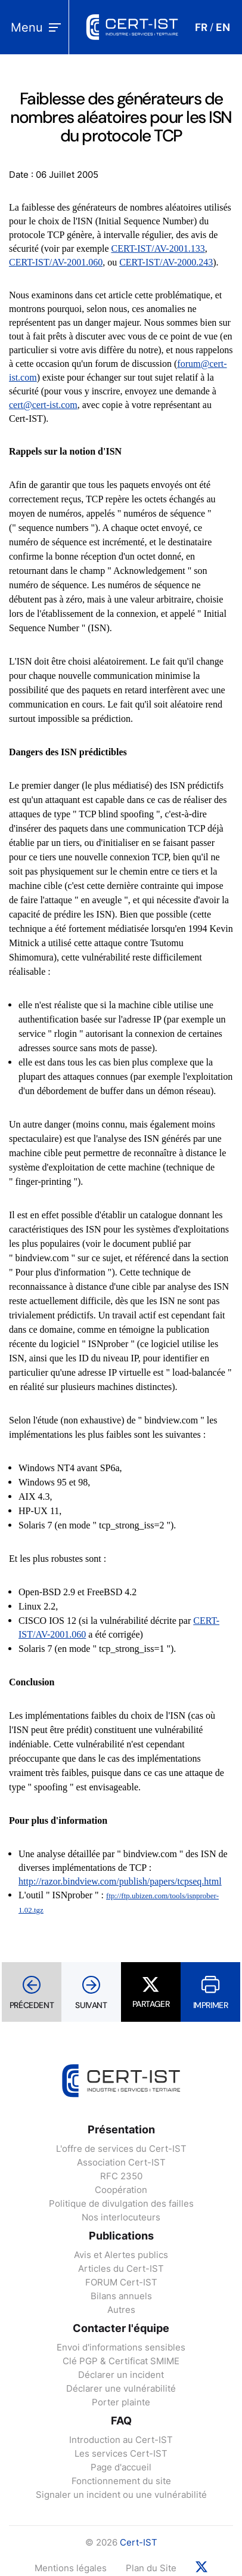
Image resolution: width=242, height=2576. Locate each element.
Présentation (121, 2129)
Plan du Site (151, 2568)
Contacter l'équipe (121, 2328)
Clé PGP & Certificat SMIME (121, 2361)
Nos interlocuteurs (121, 2217)
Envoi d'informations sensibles (121, 2347)
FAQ (121, 2420)
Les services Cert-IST (121, 2453)
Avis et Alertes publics (121, 2254)
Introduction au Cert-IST (121, 2439)
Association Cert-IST (121, 2162)
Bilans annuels (121, 2296)
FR (201, 27)
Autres (121, 2309)
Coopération (121, 2189)
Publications (121, 2235)
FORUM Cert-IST (121, 2282)
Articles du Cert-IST (121, 2268)
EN (223, 27)
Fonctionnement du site (121, 2481)
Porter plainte (121, 2402)
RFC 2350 (121, 2176)
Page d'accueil (121, 2467)
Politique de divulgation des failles (121, 2203)
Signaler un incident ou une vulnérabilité (121, 2494)
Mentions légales (71, 2568)
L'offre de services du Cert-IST (121, 2148)
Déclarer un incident (121, 2374)
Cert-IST (138, 2542)
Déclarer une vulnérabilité (121, 2388)
